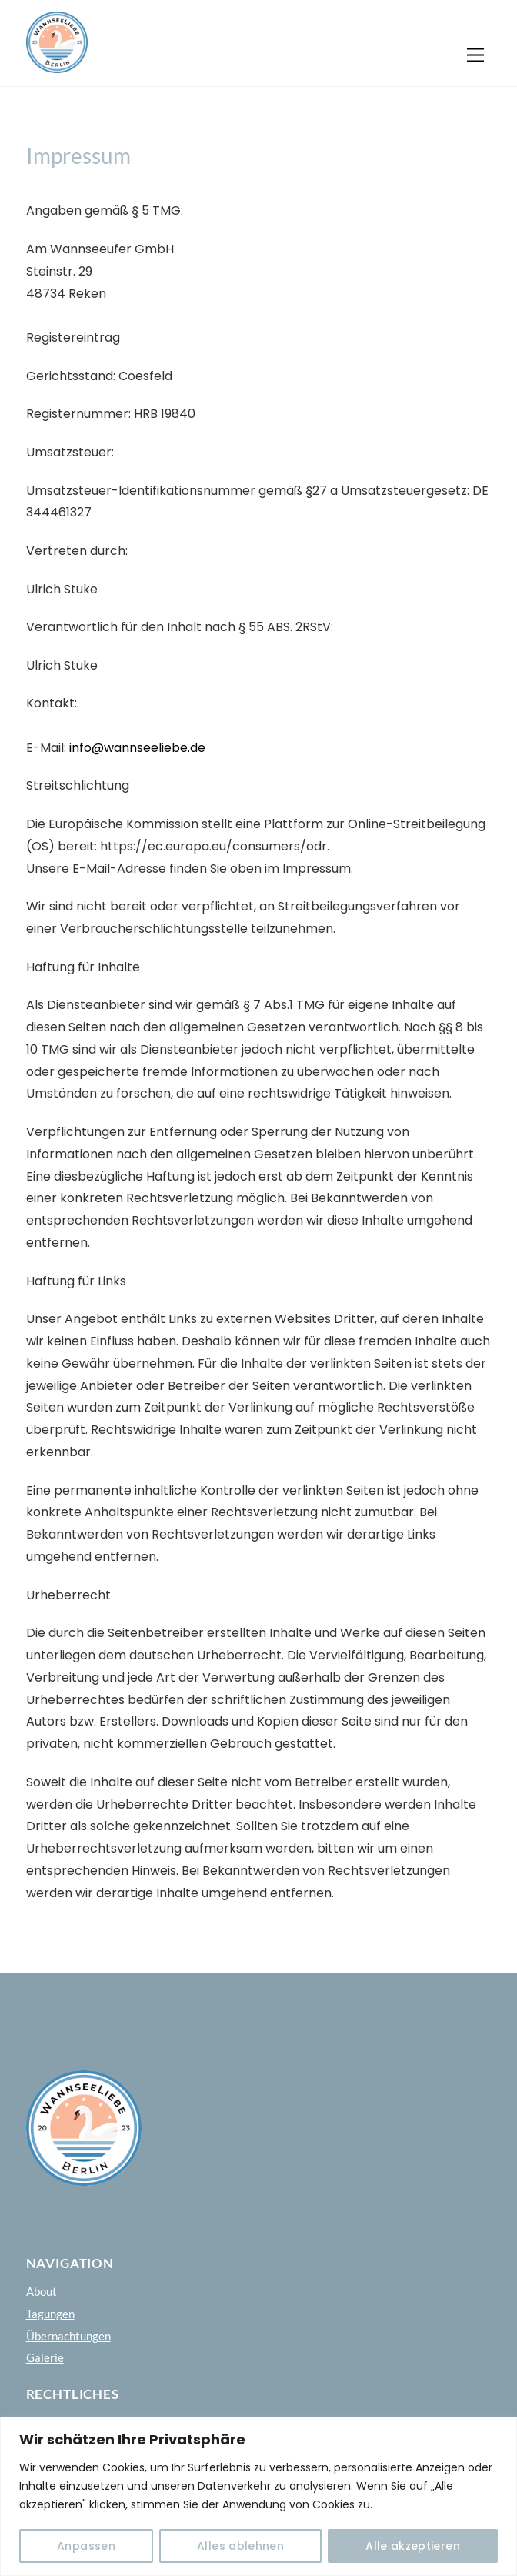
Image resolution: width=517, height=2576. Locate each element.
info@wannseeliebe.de (137, 748)
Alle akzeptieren (412, 2546)
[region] (258, 2496)
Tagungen (50, 2313)
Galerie (45, 2357)
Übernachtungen (68, 2336)
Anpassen (86, 2546)
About (41, 2291)
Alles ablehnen (240, 2546)
